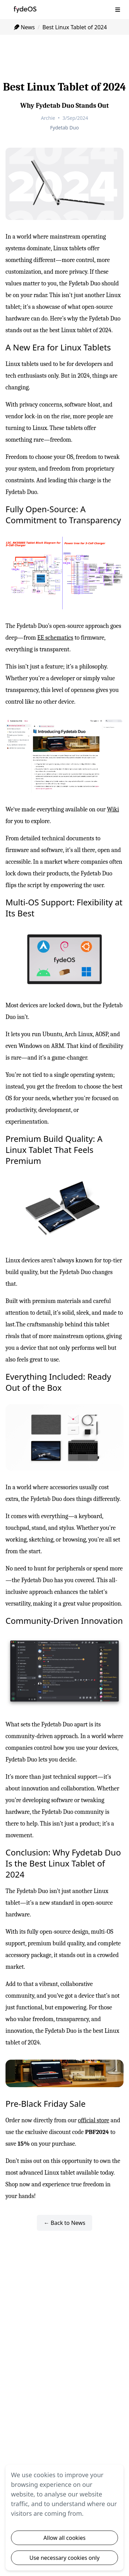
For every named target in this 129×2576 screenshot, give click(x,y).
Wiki (113, 809)
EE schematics (55, 637)
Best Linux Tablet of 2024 (74, 27)
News (24, 27)
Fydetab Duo (64, 127)
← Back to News (64, 2223)
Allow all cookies (64, 2538)
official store (93, 2120)
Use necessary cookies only (65, 2558)
